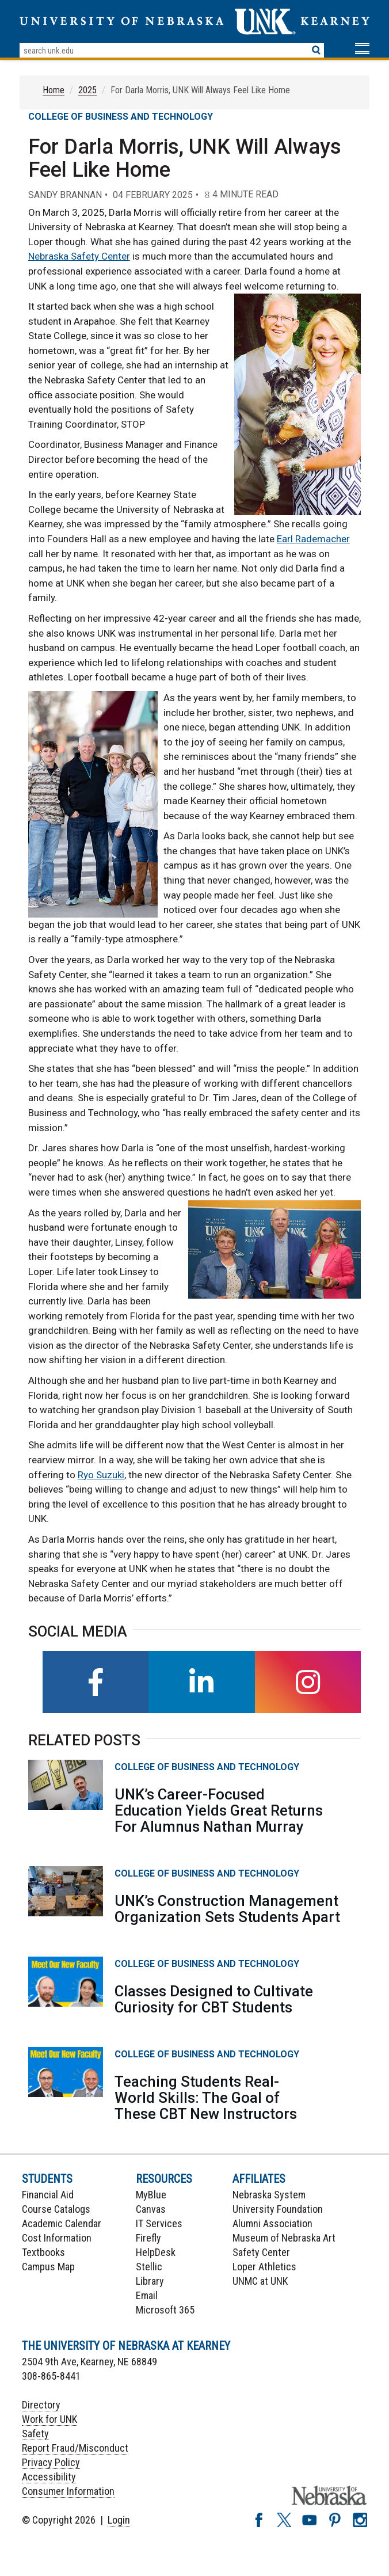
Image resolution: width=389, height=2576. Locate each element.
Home (53, 90)
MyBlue (151, 2195)
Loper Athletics (264, 2267)
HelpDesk (156, 2252)
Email (147, 2295)
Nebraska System (269, 2195)
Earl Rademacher (313, 539)
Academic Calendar (61, 2223)
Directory (41, 2405)
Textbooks (43, 2252)
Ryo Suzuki (101, 1475)
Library (150, 2281)
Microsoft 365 (165, 2310)
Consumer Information (68, 2491)
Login (119, 2520)
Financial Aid (48, 2195)
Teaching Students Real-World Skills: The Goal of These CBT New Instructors (206, 2097)
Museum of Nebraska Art (283, 2238)
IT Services (159, 2223)
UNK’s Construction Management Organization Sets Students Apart (227, 1909)
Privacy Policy (51, 2462)
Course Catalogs (56, 2209)
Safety (35, 2433)
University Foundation (277, 2209)
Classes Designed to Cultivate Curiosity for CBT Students (214, 1999)
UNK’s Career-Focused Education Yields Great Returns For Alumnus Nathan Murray (219, 1810)
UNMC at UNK (260, 2281)
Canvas (151, 2209)
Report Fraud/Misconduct (75, 2448)
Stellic (149, 2267)
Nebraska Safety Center (79, 256)
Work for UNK (49, 2419)
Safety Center (261, 2252)
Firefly (148, 2238)
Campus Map (48, 2267)
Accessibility (49, 2477)
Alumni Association (272, 2223)
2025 (87, 90)
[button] (362, 49)
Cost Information (56, 2238)
